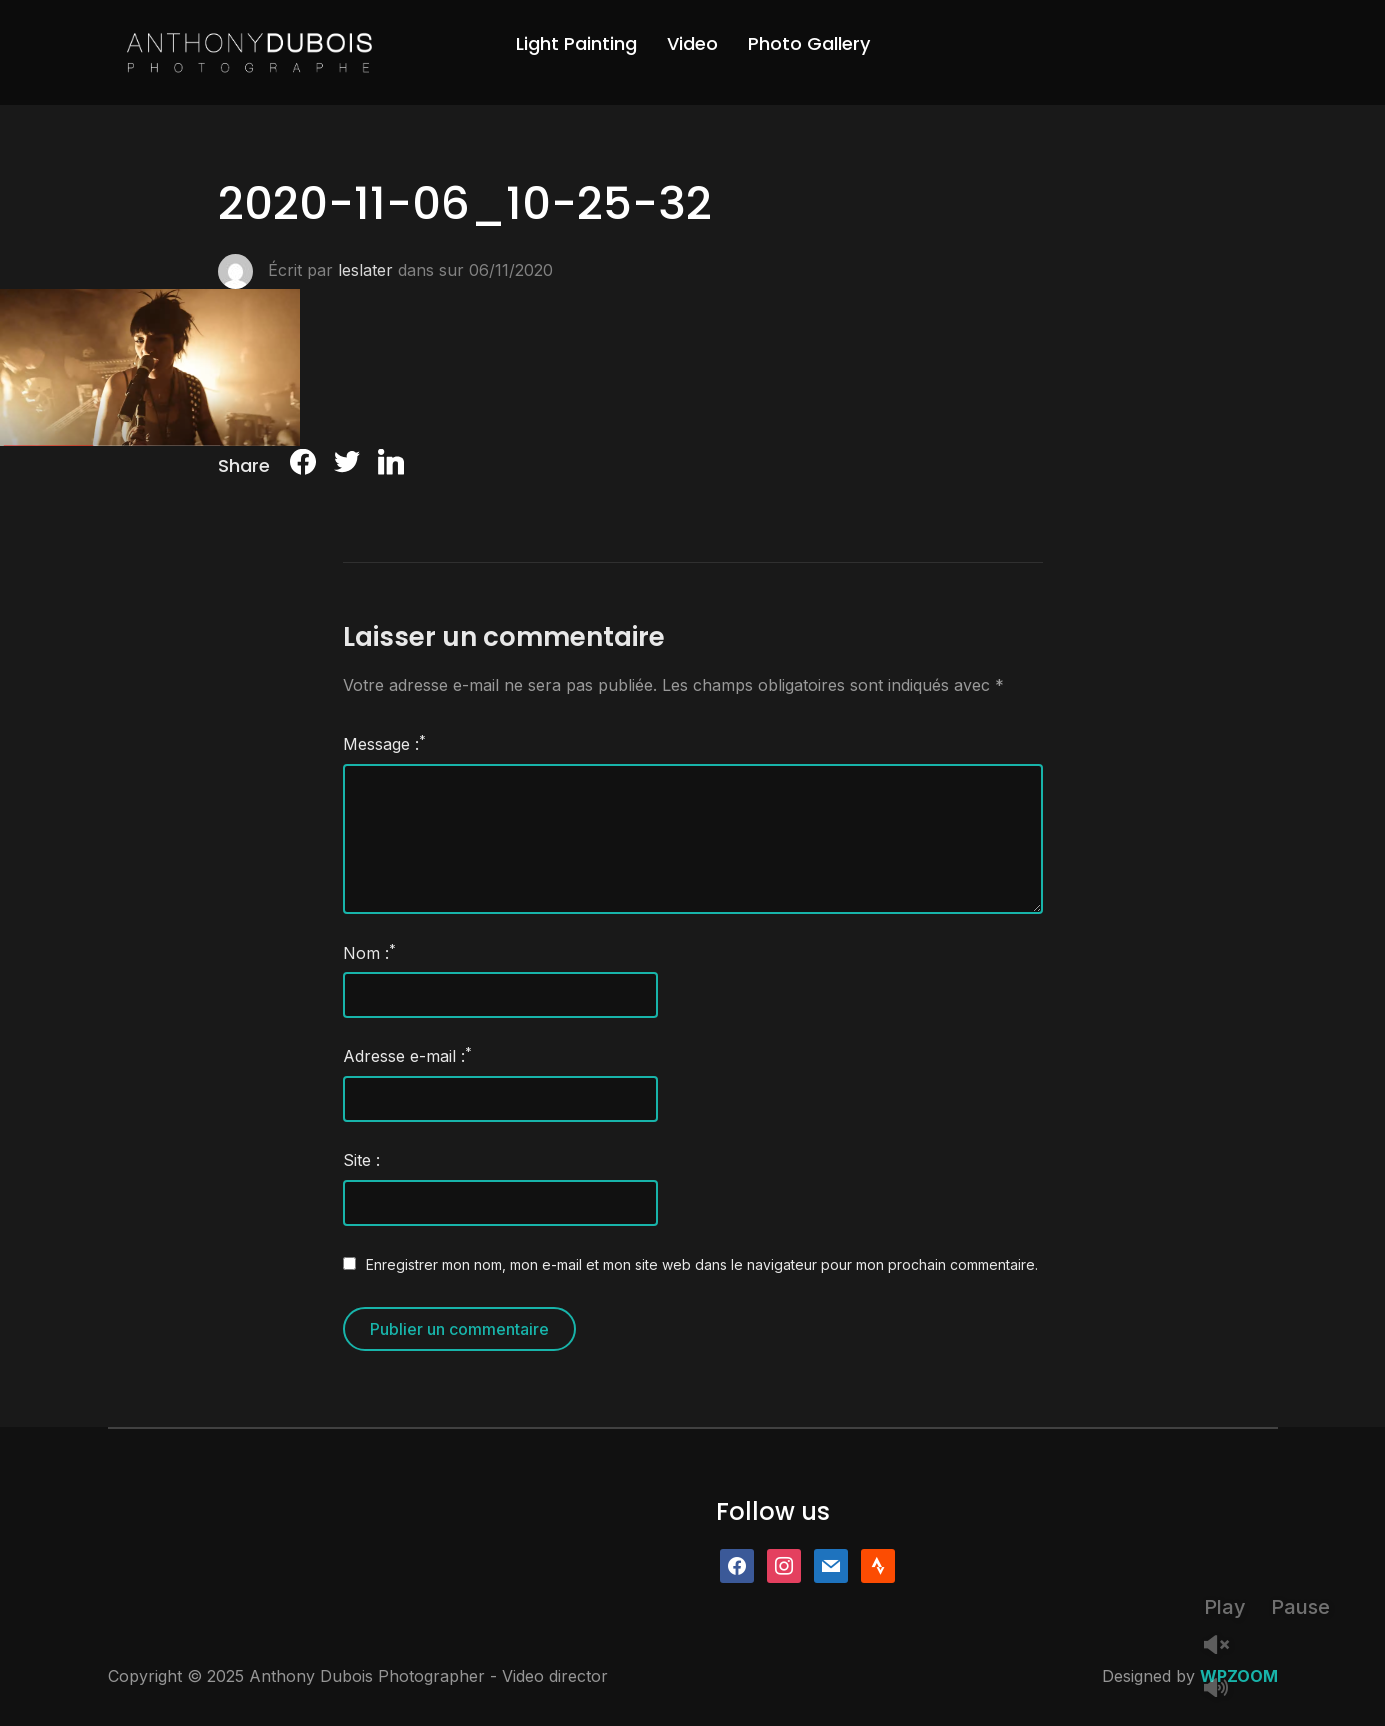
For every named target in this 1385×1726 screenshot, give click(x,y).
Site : (361, 1160)
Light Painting (576, 43)
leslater (365, 270)
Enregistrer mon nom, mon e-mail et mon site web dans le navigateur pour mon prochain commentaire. (702, 1264)
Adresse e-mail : (407, 1055)
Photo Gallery (809, 43)
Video (692, 43)
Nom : (369, 952)
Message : (384, 743)
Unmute (1224, 1646)
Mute (1224, 1689)
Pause (1300, 1607)
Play (1225, 1607)
